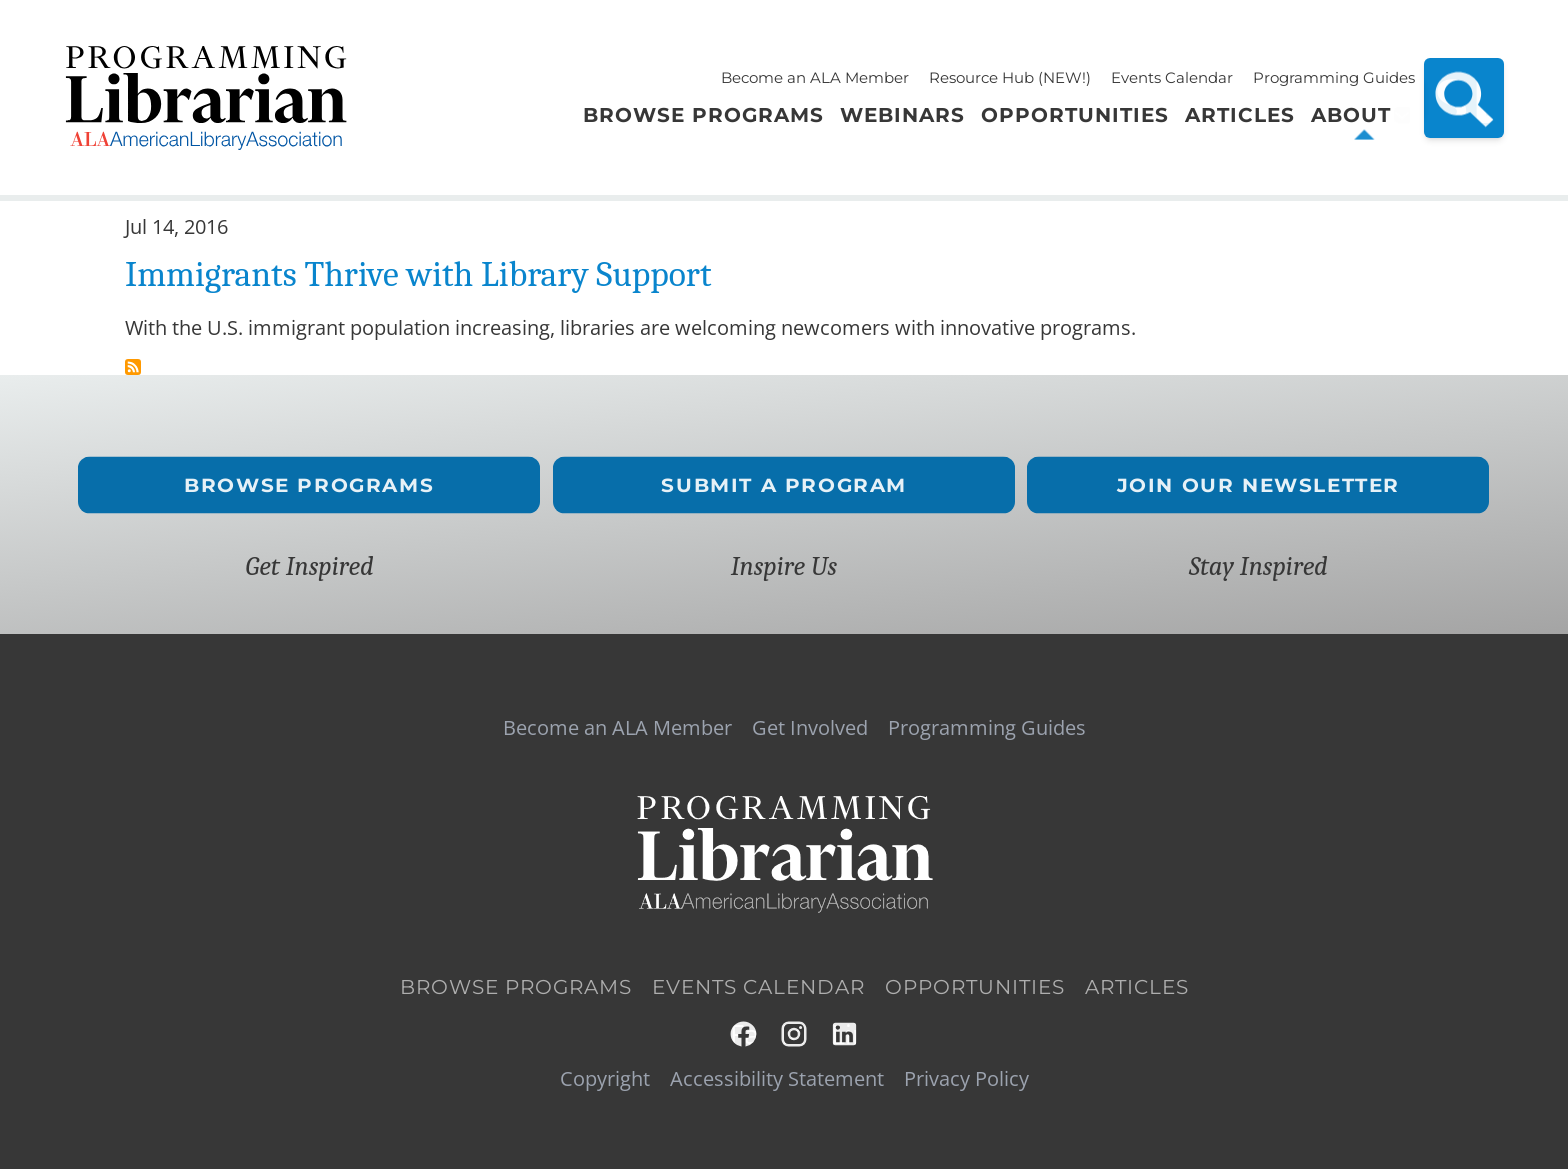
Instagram (795, 1034)
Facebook (744, 1034)
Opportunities (975, 987)
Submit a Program (784, 484)
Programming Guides (1334, 77)
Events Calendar (1172, 77)
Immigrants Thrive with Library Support (418, 274)
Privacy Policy (966, 1079)
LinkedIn (845, 1034)
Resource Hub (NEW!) (1010, 77)
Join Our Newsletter (1258, 484)
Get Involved (810, 728)
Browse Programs (310, 484)
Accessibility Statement (777, 1079)
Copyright (605, 1079)
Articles (1137, 987)
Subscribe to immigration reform (133, 367)
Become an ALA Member (815, 77)
